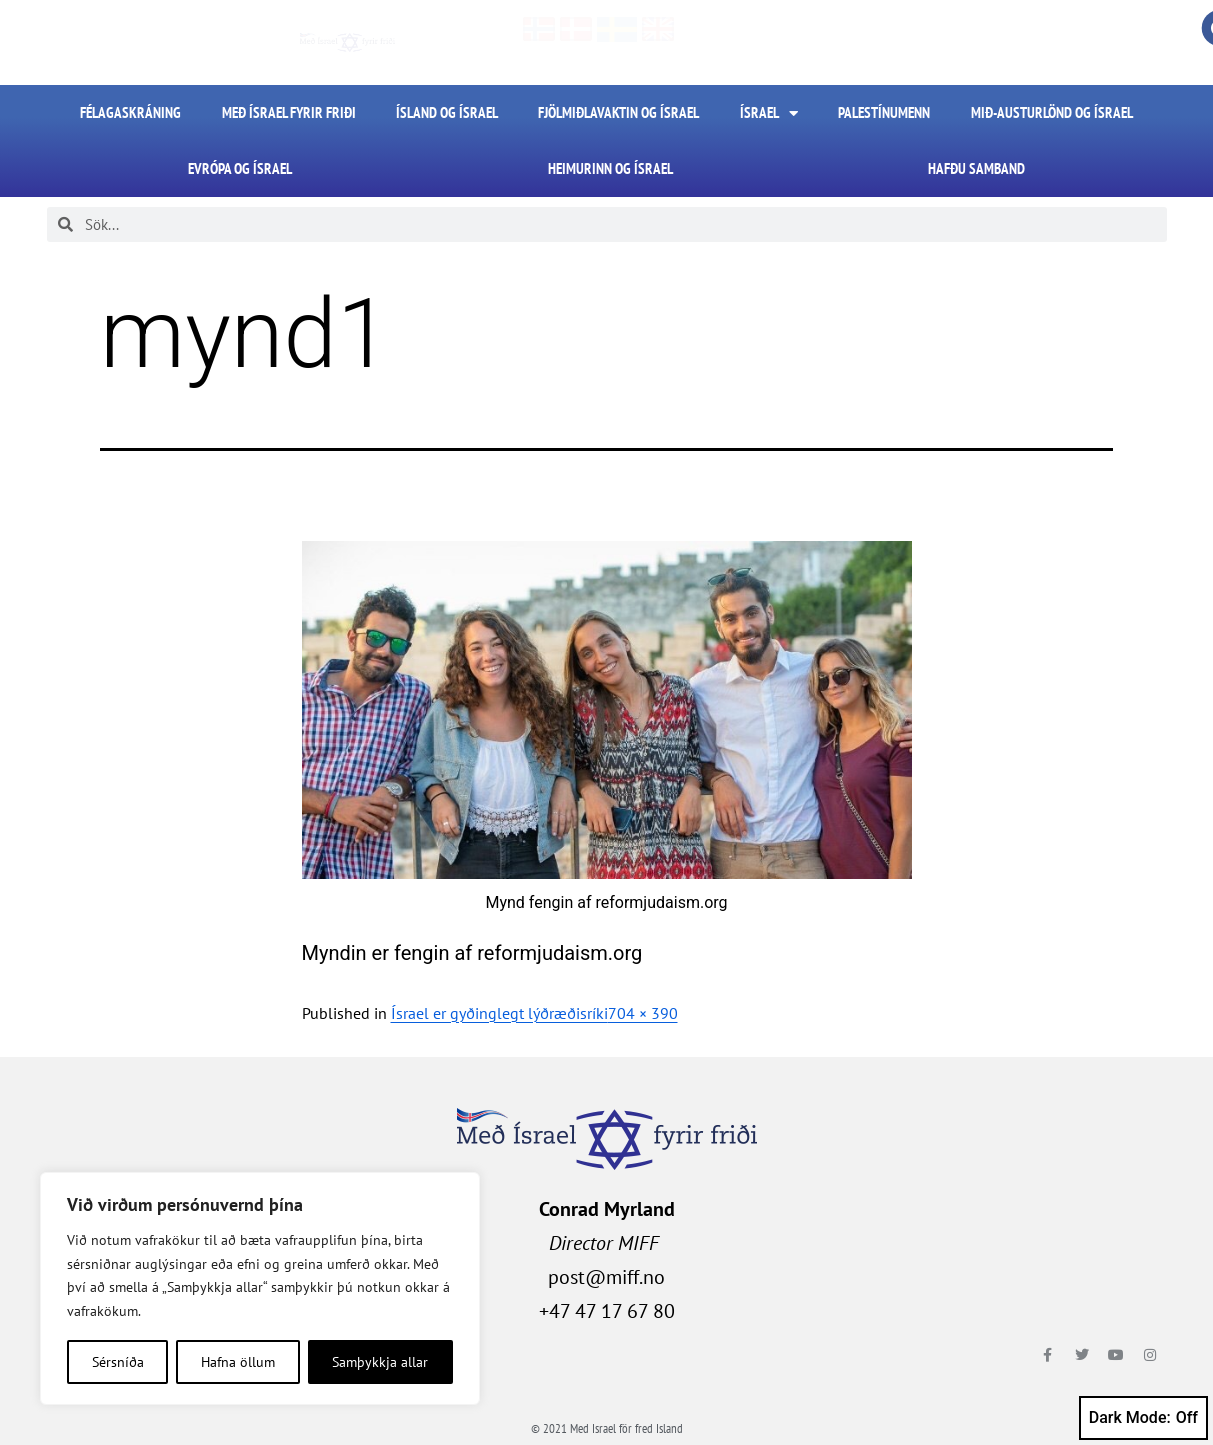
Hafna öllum (238, 1362)
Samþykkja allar (380, 1362)
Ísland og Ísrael (447, 112)
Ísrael (769, 113)
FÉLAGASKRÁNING (130, 112)
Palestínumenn (884, 112)
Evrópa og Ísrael (240, 168)
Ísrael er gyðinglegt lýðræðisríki (499, 1013)
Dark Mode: (1143, 1418)
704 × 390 (643, 1013)
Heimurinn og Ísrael (610, 168)
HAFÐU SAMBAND (976, 168)
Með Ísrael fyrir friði (289, 112)
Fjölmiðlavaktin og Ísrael (618, 112)
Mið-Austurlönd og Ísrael (1052, 112)
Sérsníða (118, 1362)
